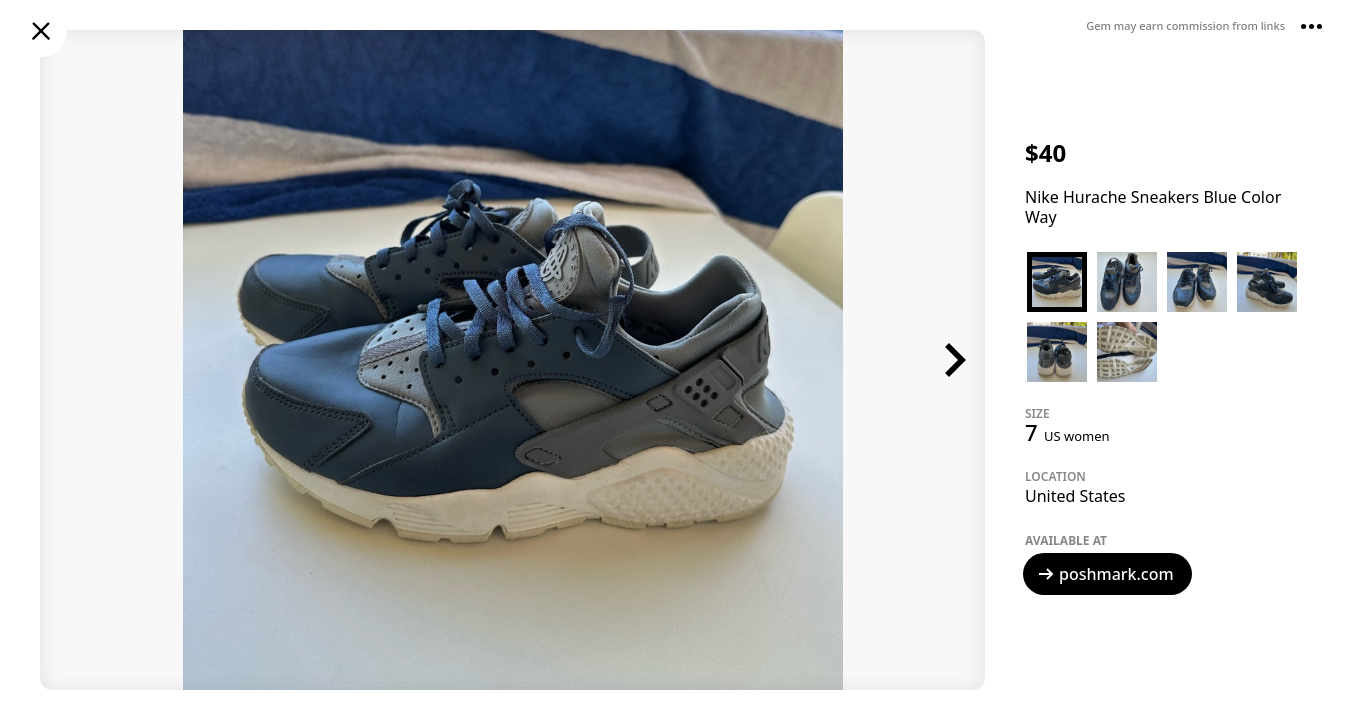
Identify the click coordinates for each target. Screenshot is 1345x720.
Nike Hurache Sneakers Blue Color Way (1153, 207)
